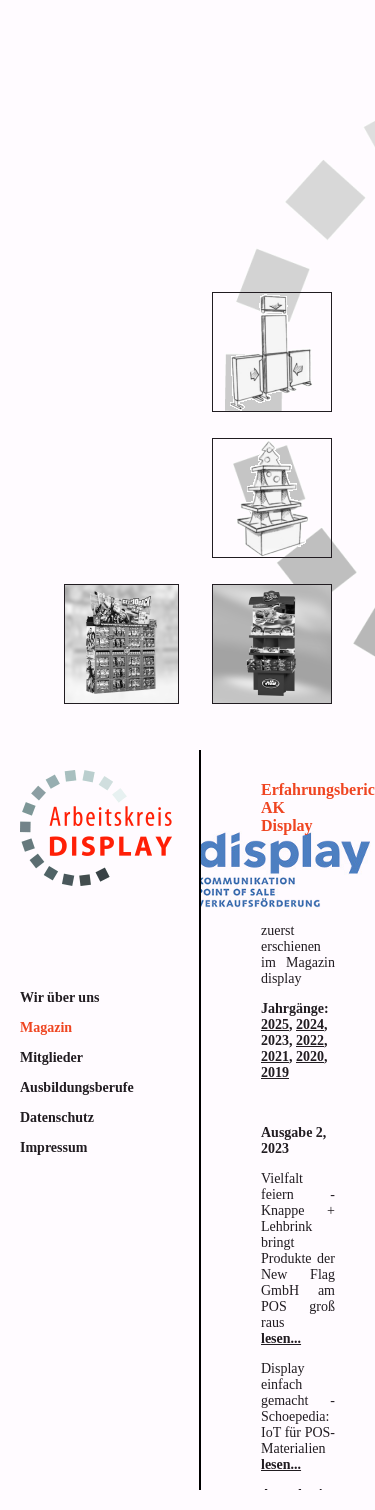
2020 (310, 1056)
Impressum (53, 1147)
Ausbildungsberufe (77, 1087)
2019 (275, 1072)
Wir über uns (59, 997)
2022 (310, 1040)
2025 (275, 1024)
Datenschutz (57, 1117)
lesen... (281, 1338)
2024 (310, 1024)
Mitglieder (51, 1057)
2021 (275, 1056)
